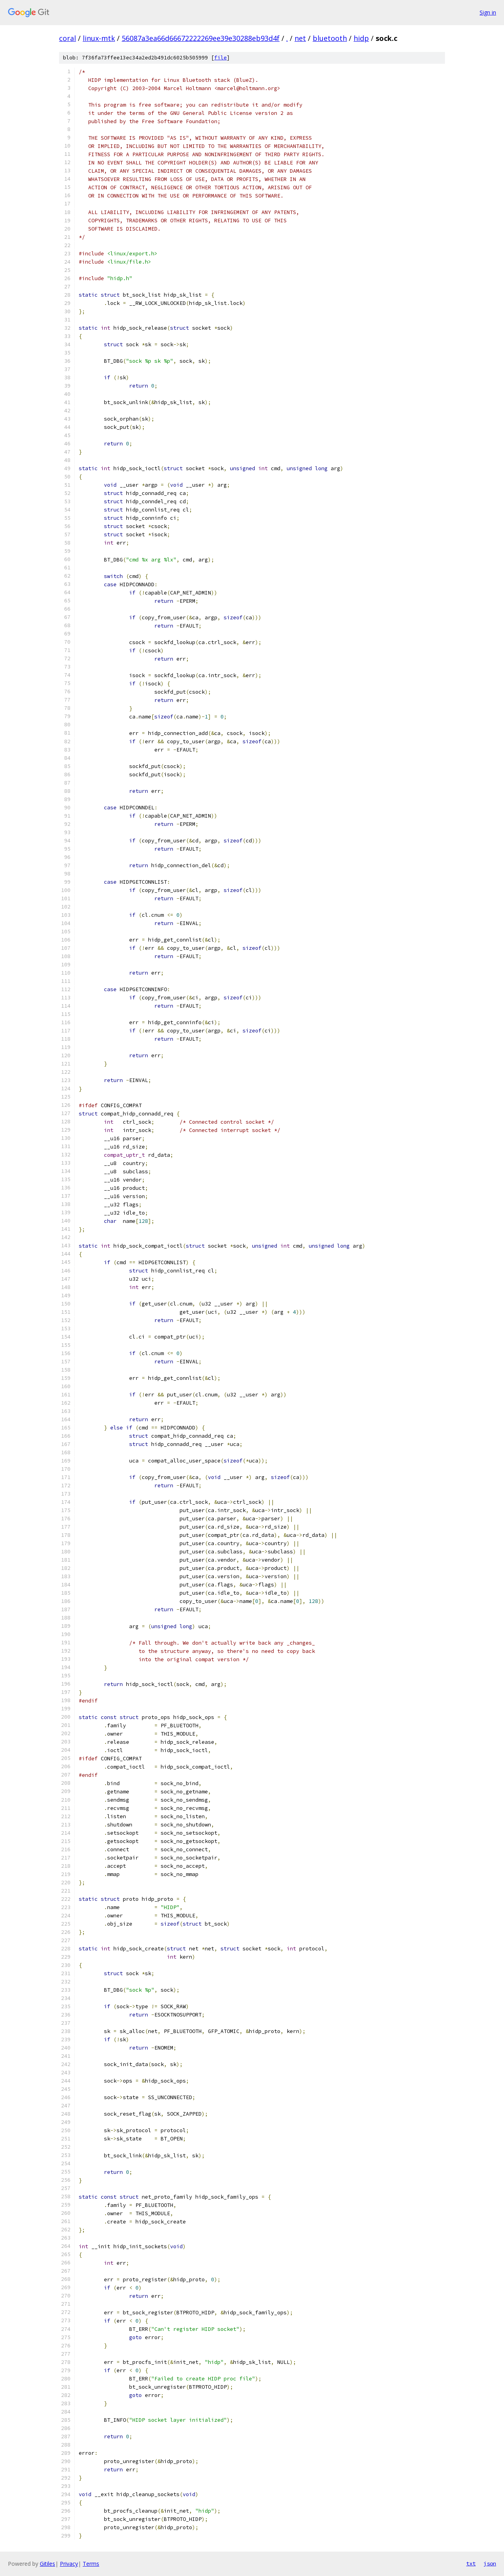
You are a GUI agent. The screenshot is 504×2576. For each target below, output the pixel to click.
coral (67, 38)
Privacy (69, 2563)
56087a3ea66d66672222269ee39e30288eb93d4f (201, 38)
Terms (91, 2563)
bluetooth (330, 38)
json (490, 2563)
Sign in (488, 12)
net (300, 38)
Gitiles (47, 2563)
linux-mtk (99, 38)
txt (471, 2563)
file (220, 57)
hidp (361, 38)
